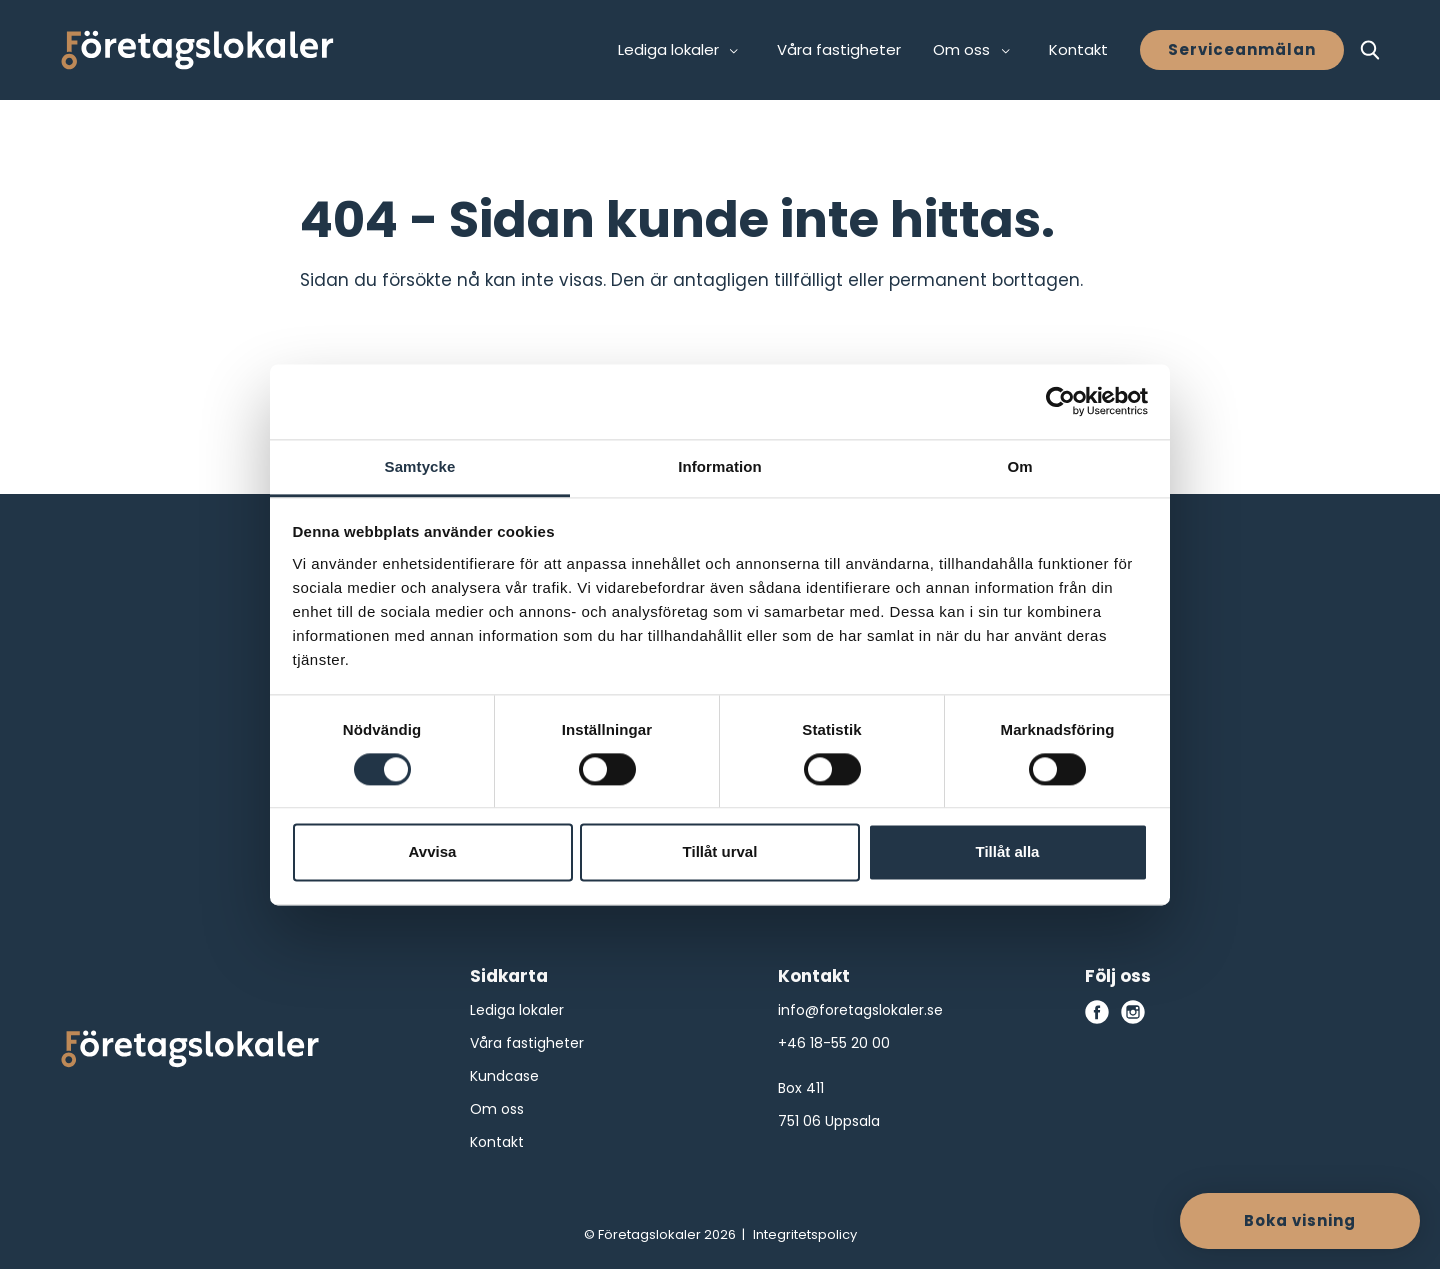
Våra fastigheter (839, 49)
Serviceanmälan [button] (1242, 49)
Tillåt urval (720, 852)
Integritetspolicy (805, 1234)
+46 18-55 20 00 (834, 1043)
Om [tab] (1019, 466)
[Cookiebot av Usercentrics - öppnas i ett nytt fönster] (1060, 401)
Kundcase (504, 1076)
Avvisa (433, 852)
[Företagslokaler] (197, 50)
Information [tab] (720, 466)
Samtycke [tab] (420, 466)
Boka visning (1300, 1220)
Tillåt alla (1008, 852)
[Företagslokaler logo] (190, 1052)
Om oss (497, 1109)
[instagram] (1133, 1012)
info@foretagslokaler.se (860, 1010)
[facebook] (1097, 1012)
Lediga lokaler (517, 1010)
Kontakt (1078, 49)
